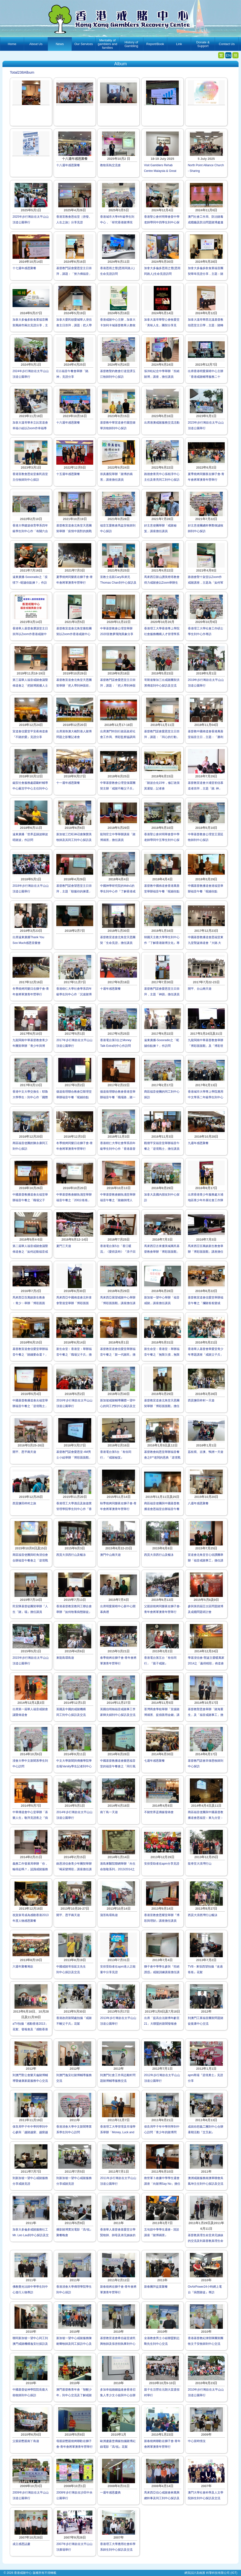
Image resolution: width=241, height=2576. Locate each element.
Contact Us (227, 44)
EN (228, 55)
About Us (35, 44)
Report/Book (155, 44)
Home (12, 44)
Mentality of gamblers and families (107, 43)
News (60, 44)
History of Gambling (131, 44)
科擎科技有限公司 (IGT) (221, 2573)
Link (179, 44)
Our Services (83, 44)
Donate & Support (203, 44)
